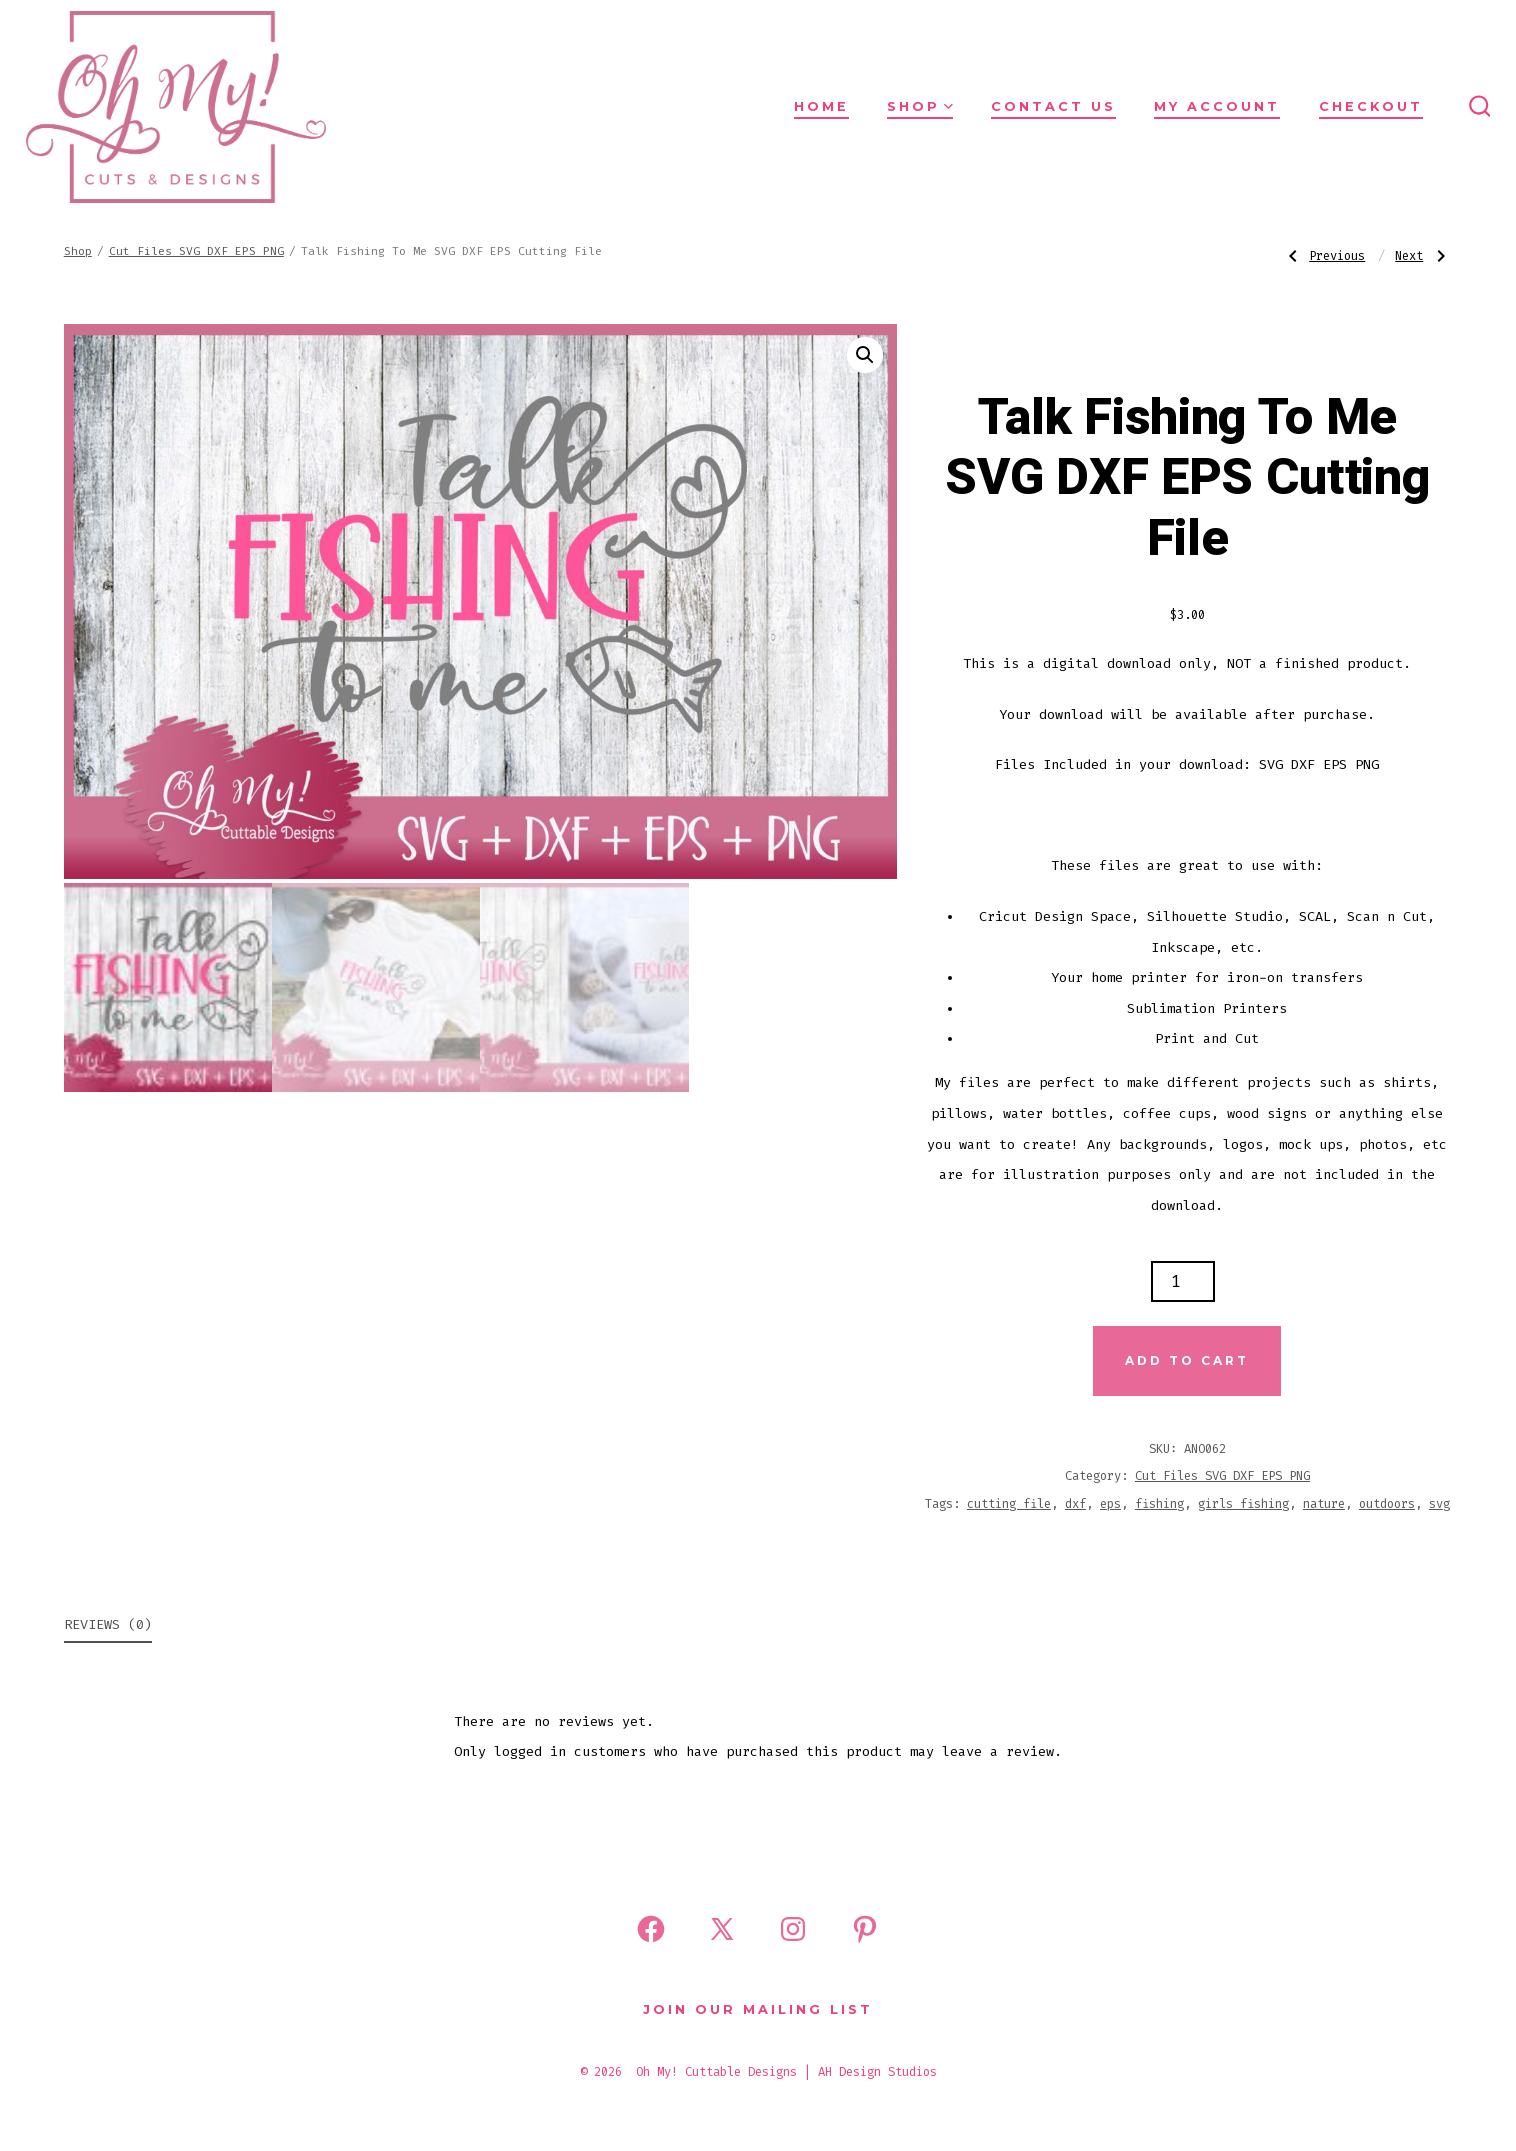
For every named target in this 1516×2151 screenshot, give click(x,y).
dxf (1075, 1504)
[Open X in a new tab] (722, 1929)
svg (1439, 1504)
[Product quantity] (1183, 1281)
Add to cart (1187, 1360)
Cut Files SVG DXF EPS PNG (196, 251)
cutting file (1009, 1504)
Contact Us (1053, 106)
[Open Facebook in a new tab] (651, 1929)
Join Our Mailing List (758, 2009)
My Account (1217, 106)
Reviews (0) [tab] (108, 1624)
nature (1324, 1504)
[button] (865, 355)
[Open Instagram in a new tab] (793, 1929)
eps (1110, 1504)
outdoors (1387, 1504)
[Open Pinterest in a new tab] (865, 1929)
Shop (920, 106)
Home (821, 106)
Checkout (1371, 106)
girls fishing (1243, 1504)
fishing (1159, 1504)
